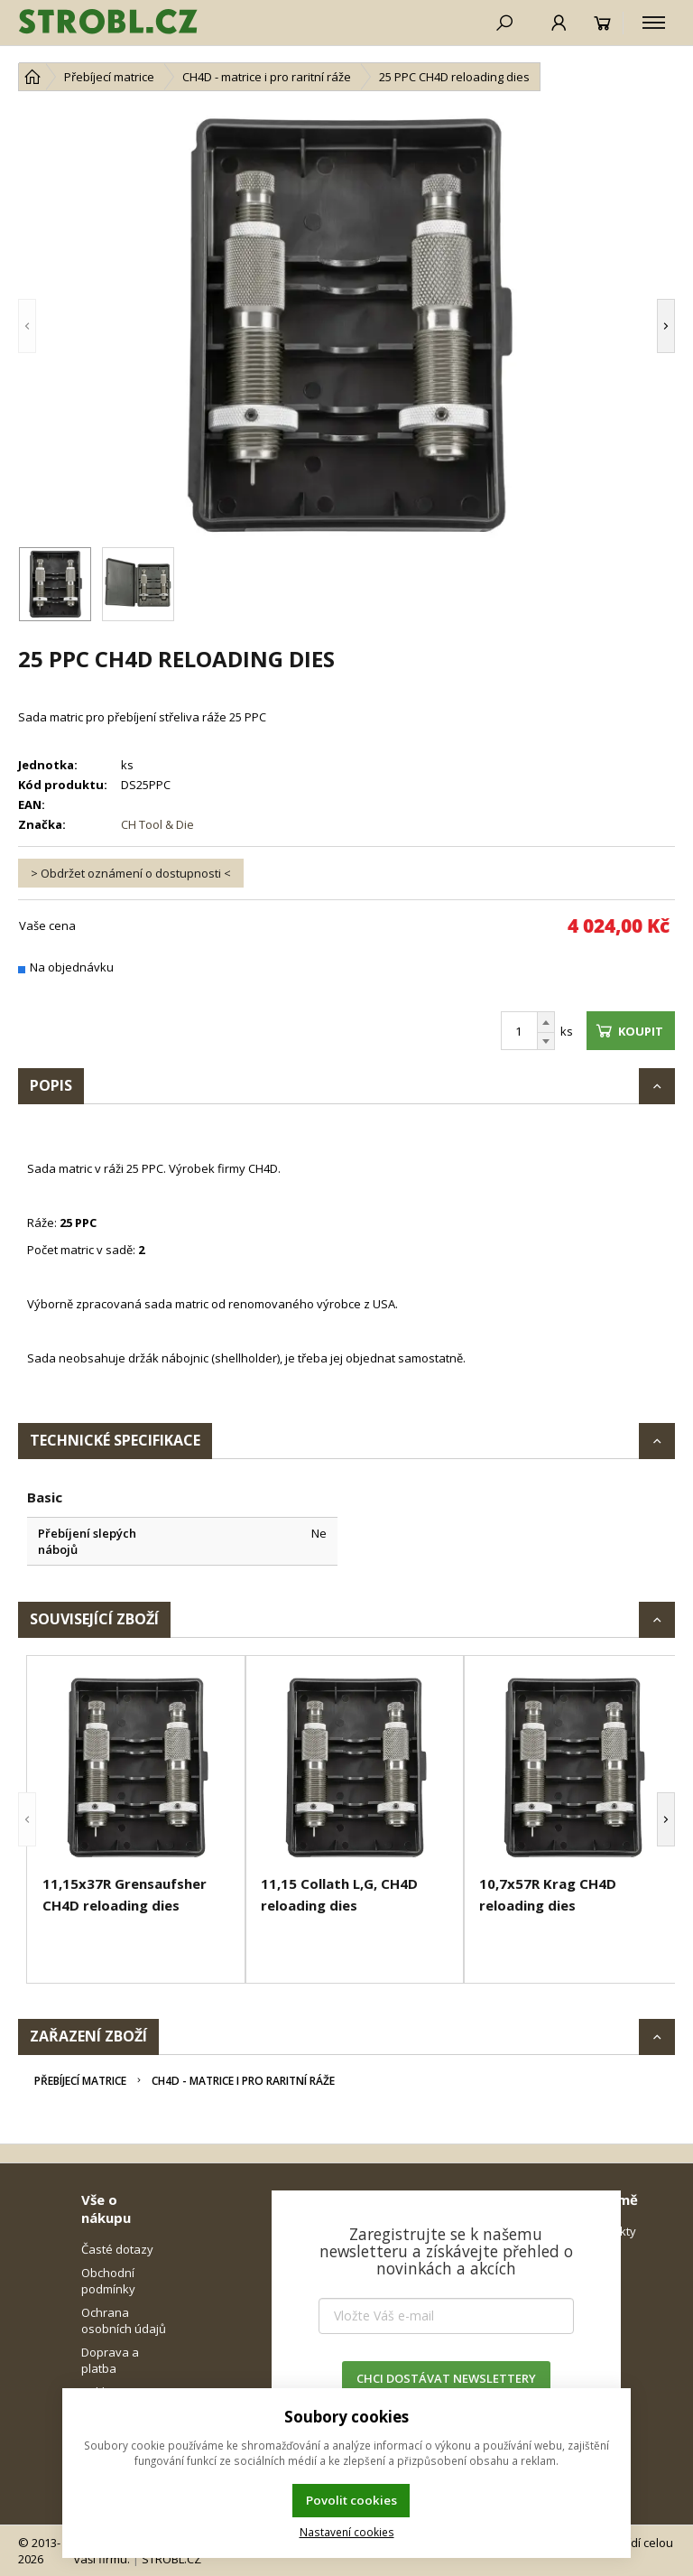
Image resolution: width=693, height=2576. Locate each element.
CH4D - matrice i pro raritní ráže (243, 2080)
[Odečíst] (546, 1041)
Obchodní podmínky (108, 2280)
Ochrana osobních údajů (123, 2320)
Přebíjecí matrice (80, 2080)
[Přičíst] (546, 1022)
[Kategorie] (654, 22)
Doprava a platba (110, 2360)
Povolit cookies (351, 2500)
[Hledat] (504, 22)
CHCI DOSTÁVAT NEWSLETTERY (446, 2378)
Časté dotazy (117, 2249)
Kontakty (611, 2231)
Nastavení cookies (347, 2532)
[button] (54, 326)
